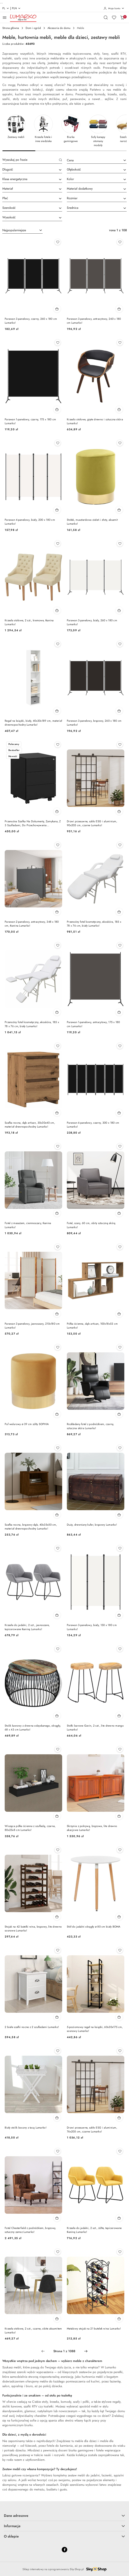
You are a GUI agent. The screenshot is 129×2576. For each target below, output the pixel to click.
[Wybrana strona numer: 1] (64, 2351)
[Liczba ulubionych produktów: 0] (114, 17)
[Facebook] (64, 2549)
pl (5, 8)
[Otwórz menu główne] (4, 17)
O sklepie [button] (64, 2536)
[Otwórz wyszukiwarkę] (106, 17)
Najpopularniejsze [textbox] (14, 230)
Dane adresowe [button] (64, 2515)
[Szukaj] (60, 160)
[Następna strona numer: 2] (86, 2351)
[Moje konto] (114, 8)
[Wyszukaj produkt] (32, 160)
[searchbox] (32, 169)
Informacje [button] (64, 2525)
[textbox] (92, 160)
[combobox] (97, 160)
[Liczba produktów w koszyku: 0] (122, 17)
